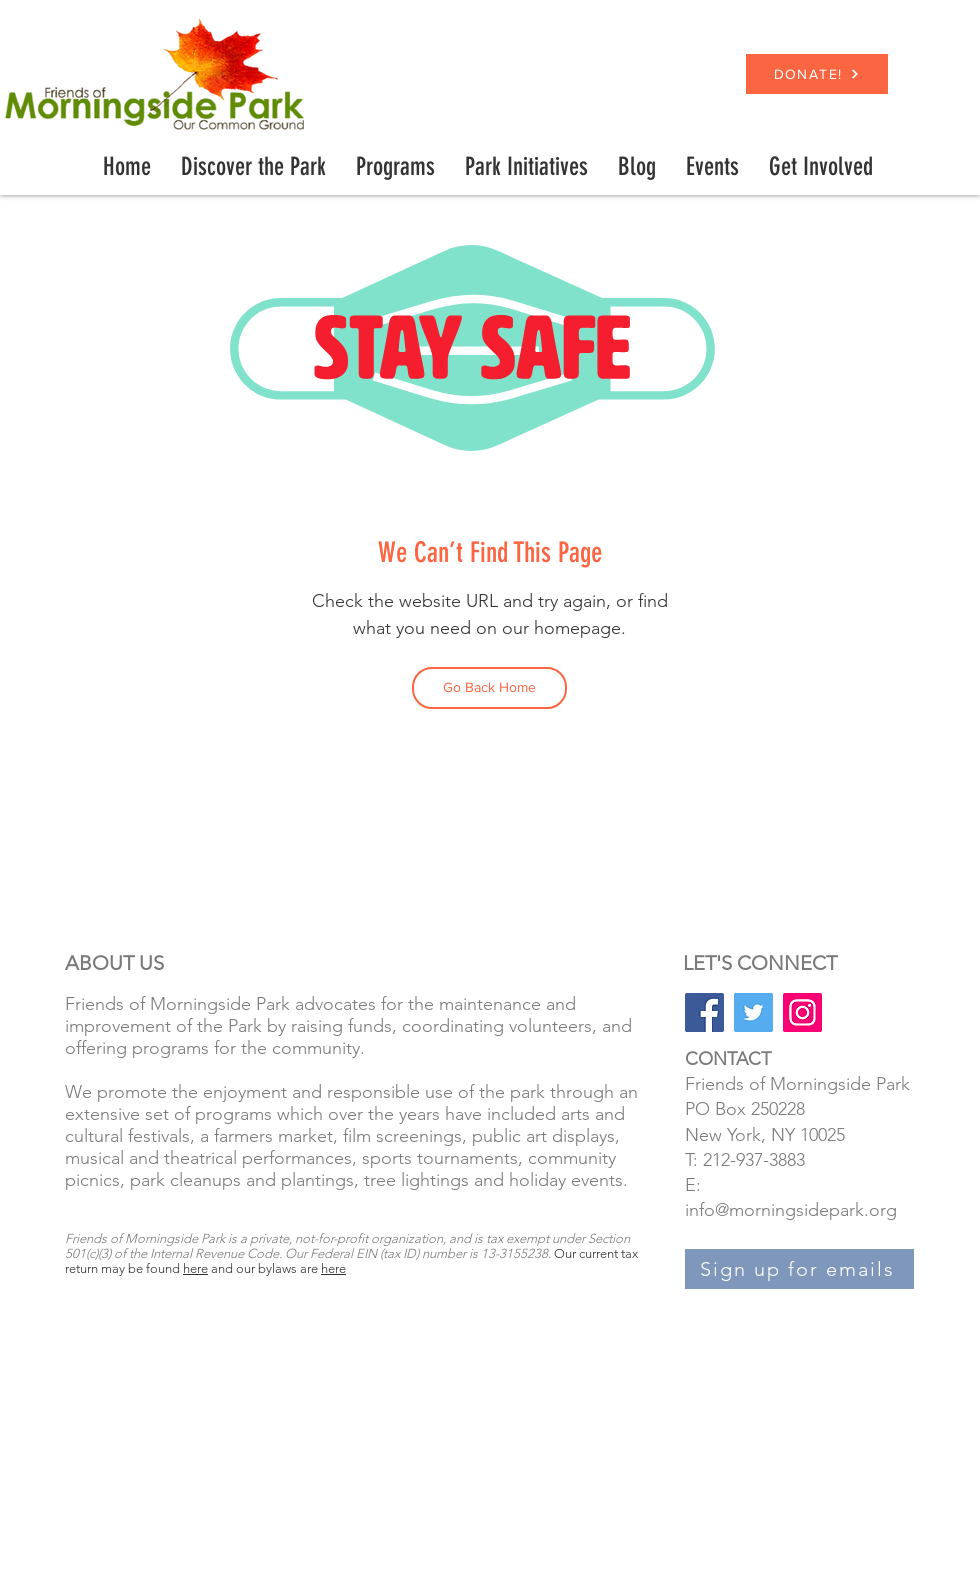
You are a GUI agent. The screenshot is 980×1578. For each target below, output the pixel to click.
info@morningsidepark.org (791, 1210)
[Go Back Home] (489, 688)
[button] (395, 167)
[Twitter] (753, 1012)
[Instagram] (802, 1012)
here (195, 1268)
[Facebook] (704, 1012)
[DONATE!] (817, 74)
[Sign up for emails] (799, 1269)
